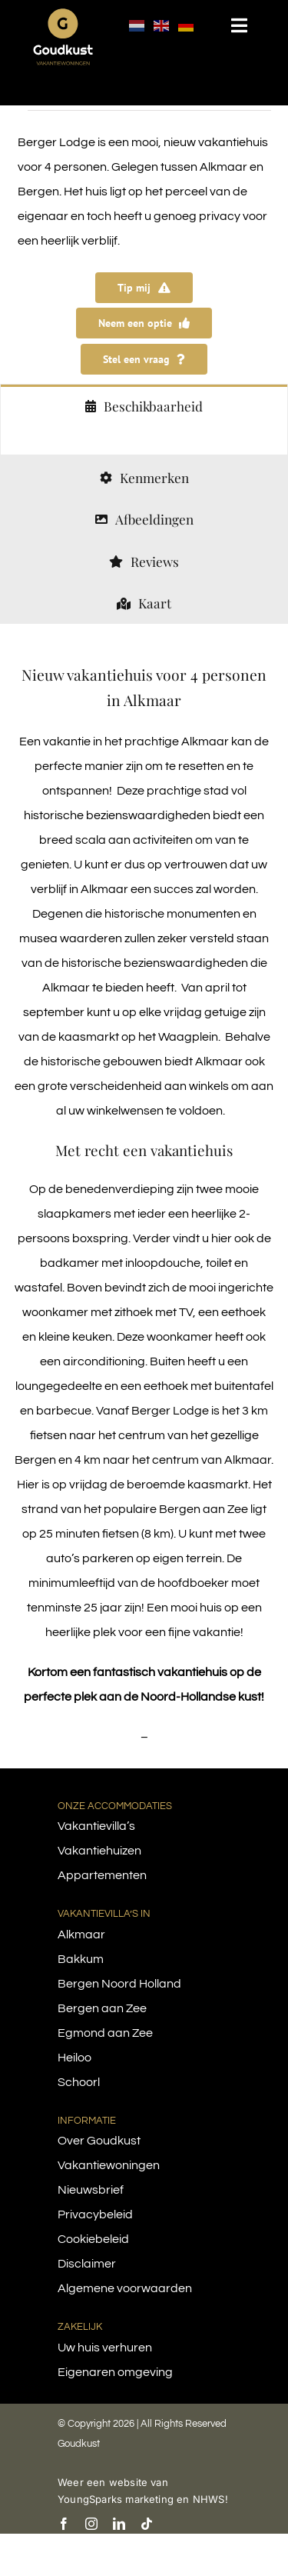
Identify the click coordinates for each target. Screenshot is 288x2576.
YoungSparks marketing (116, 2499)
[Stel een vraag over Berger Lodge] (144, 359)
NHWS (209, 2499)
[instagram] (91, 2524)
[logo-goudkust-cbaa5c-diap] (63, 14)
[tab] (144, 405)
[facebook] (64, 2524)
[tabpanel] (144, 440)
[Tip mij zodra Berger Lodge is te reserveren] (144, 287)
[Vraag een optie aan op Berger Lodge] (144, 323)
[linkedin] (119, 2524)
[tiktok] (147, 2524)
